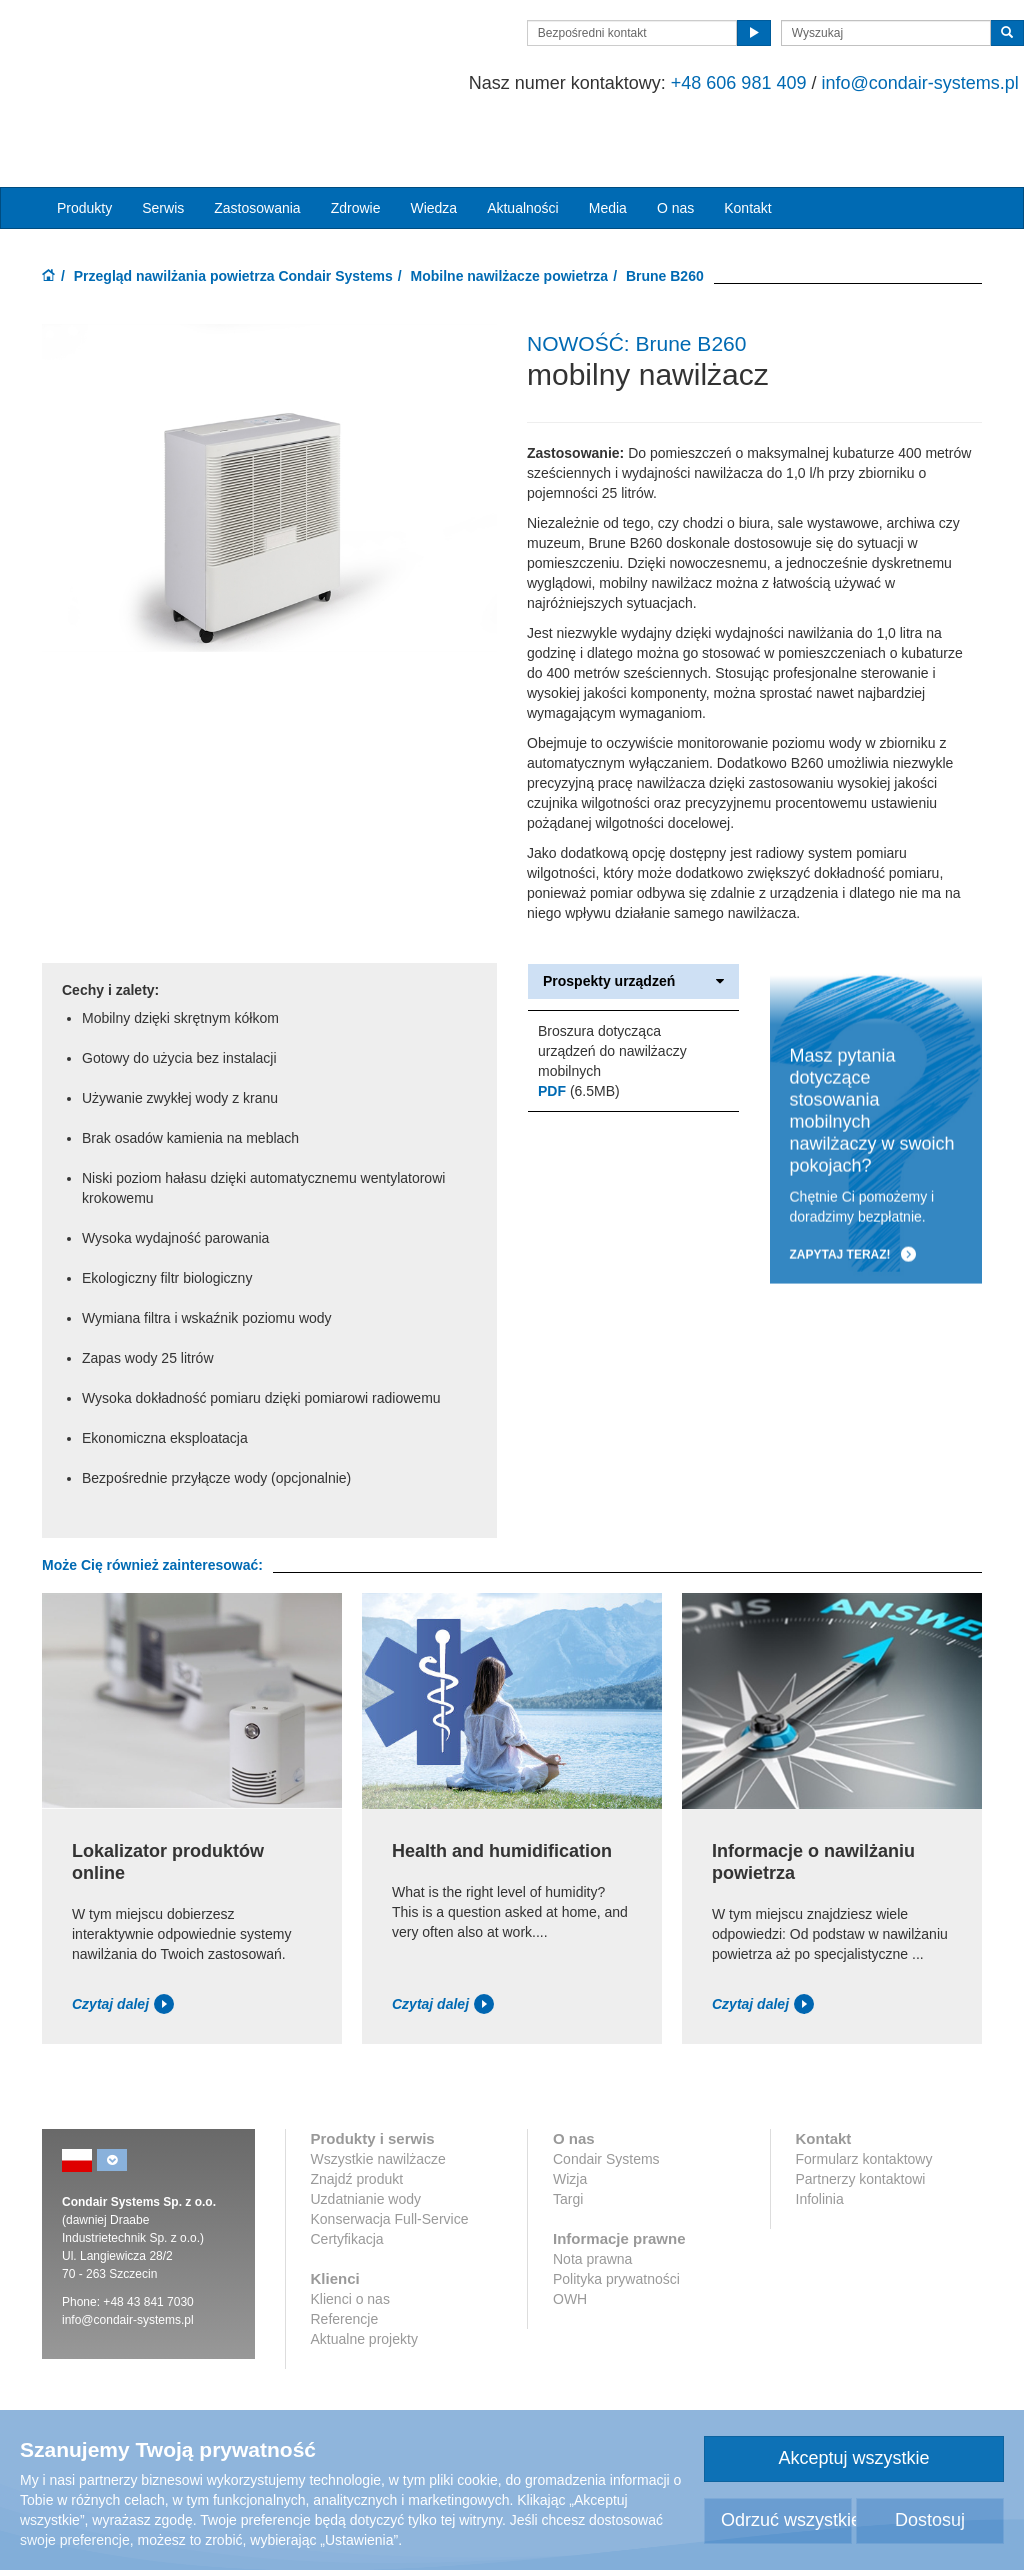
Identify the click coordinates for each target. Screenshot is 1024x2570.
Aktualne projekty (364, 2272)
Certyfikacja (347, 2172)
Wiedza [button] (433, 141)
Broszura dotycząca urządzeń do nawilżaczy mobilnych (612, 985)
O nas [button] (675, 141)
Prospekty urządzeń (633, 914)
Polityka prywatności (616, 2212)
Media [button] (608, 141)
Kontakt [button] (747, 141)
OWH (570, 2232)
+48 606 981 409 (697, 83)
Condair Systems (606, 2092)
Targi (568, 2132)
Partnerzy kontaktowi (861, 2112)
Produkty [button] (84, 141)
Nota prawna (592, 2192)
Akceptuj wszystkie (853, 2458)
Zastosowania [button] (257, 141)
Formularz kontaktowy (864, 2092)
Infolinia (820, 2132)
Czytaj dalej (123, 1937)
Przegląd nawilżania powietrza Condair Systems (233, 209)
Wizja (570, 2112)
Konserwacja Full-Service (390, 2152)
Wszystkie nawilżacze (378, 2092)
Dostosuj (930, 2520)
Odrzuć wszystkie (786, 2520)
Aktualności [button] (523, 141)
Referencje (345, 2252)
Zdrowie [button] (356, 141)
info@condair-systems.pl (878, 83)
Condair (157, 57)
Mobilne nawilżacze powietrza (510, 209)
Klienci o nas (350, 2232)
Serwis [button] (163, 141)
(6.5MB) (579, 1025)
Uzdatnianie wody (366, 2132)
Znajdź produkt (357, 2112)
